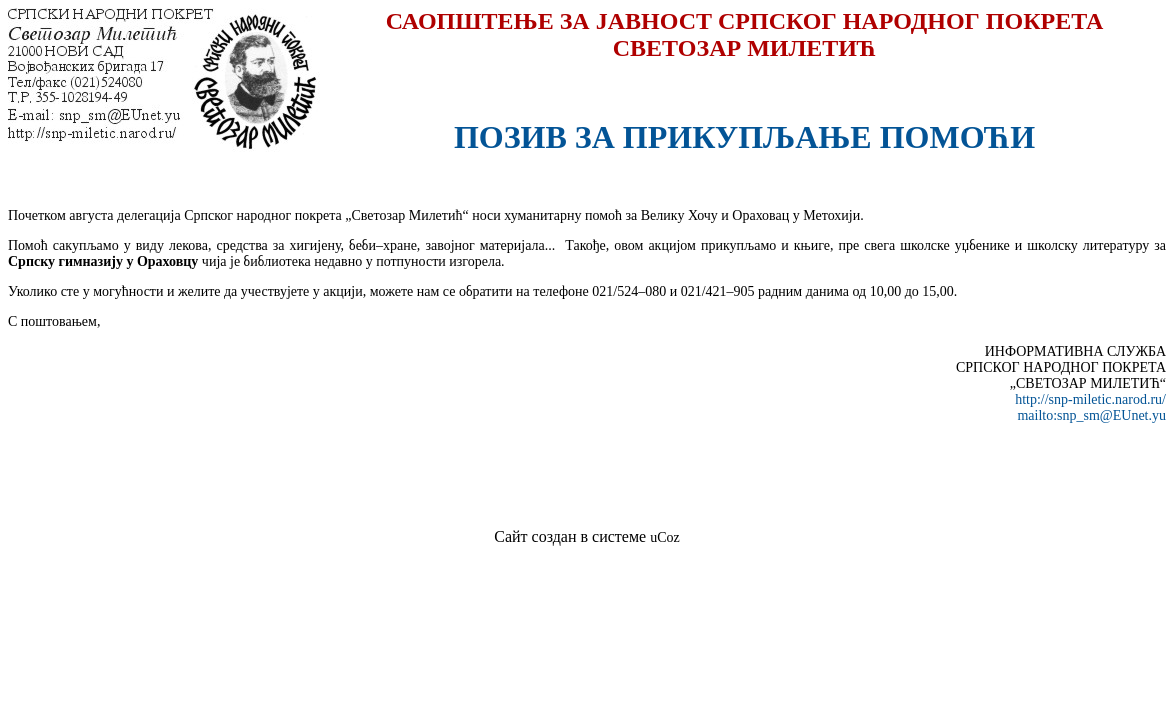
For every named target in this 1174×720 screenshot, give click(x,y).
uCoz (665, 537)
